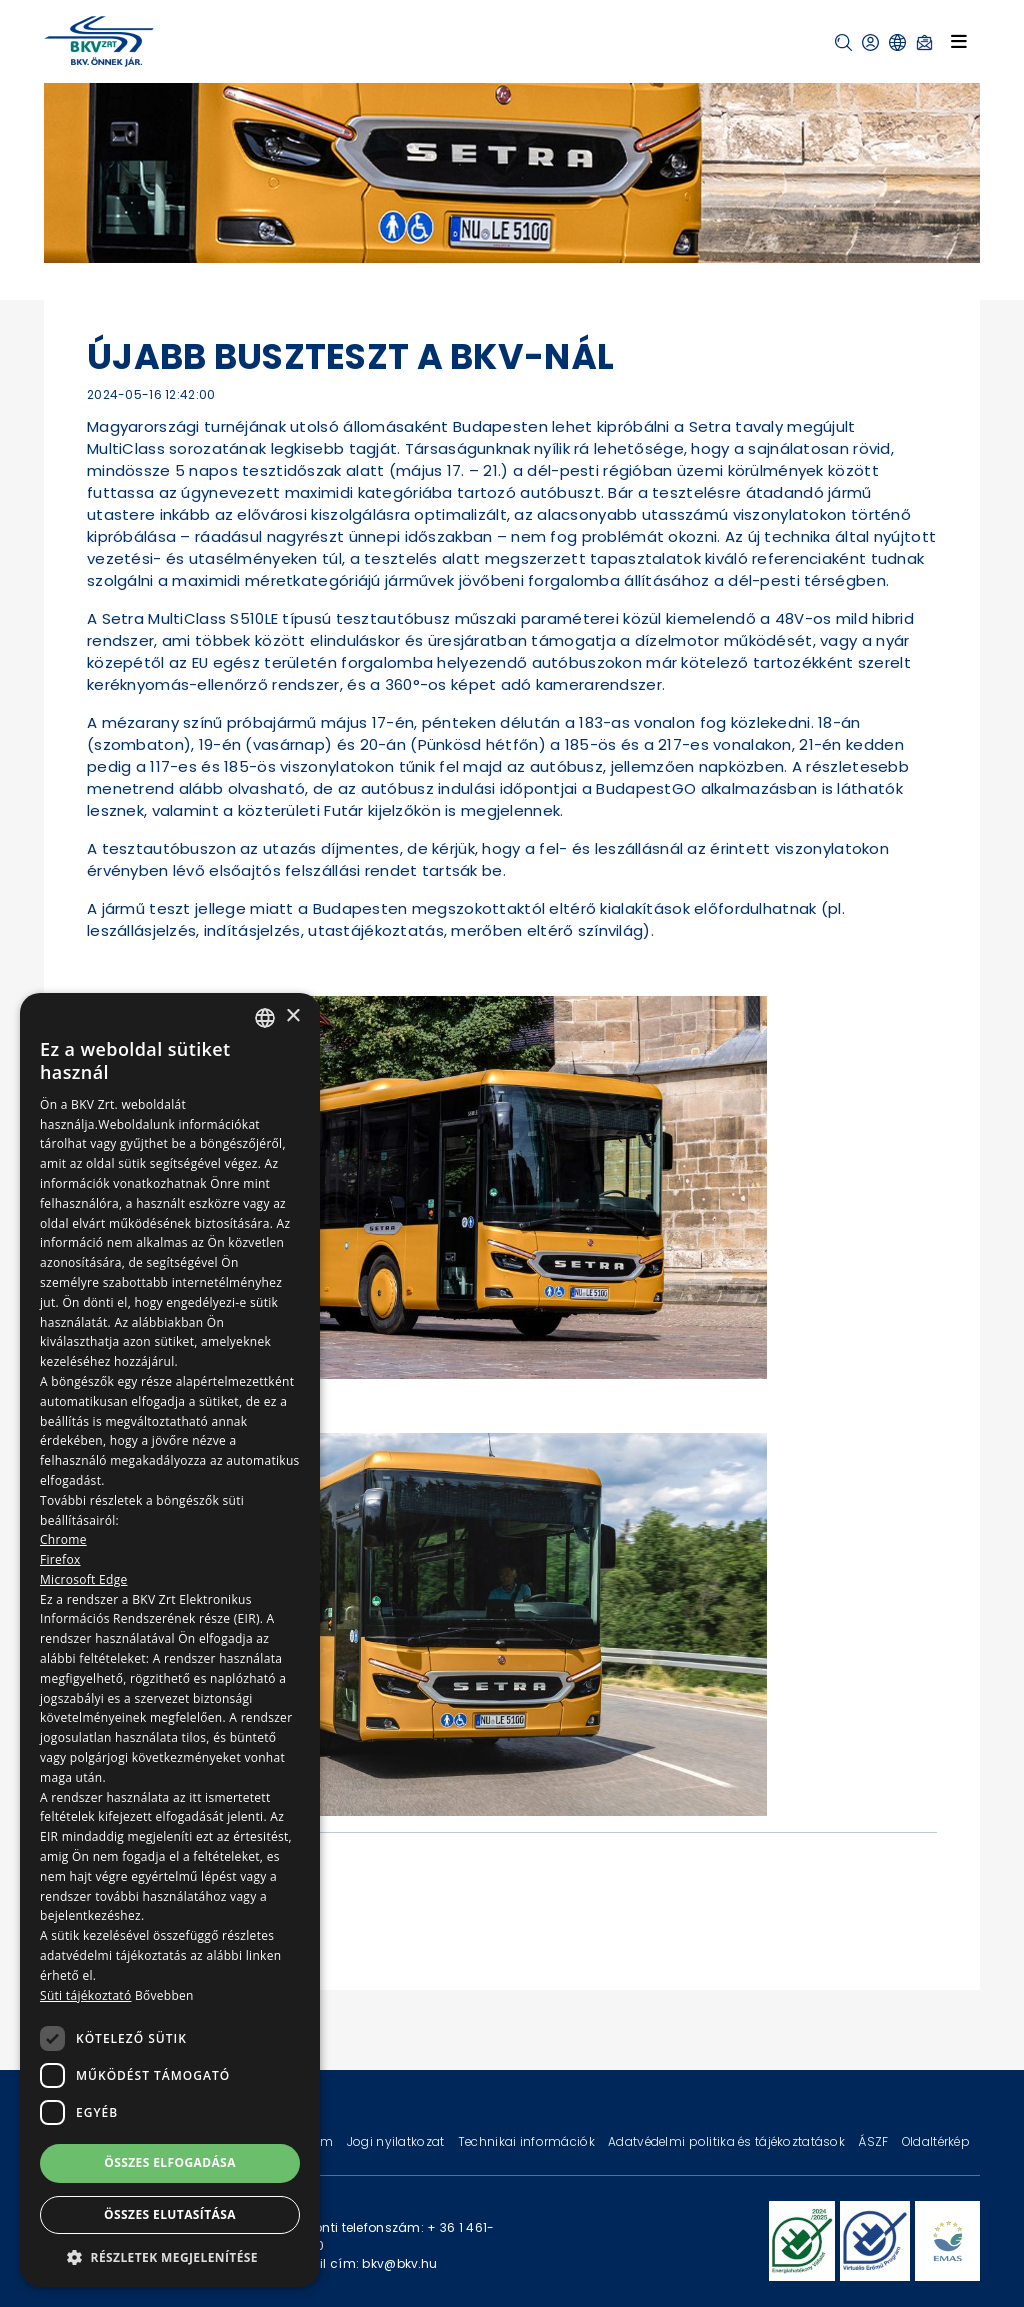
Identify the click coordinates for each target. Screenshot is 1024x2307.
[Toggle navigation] (959, 41)
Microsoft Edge (84, 1579)
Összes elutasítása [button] (170, 2214)
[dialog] (170, 1640)
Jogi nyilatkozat (397, 2141)
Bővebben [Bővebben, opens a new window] (164, 1995)
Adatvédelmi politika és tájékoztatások (728, 2141)
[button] (843, 42)
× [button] (292, 1016)
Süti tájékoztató (85, 1995)
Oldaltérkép (936, 2141)
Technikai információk (528, 2141)
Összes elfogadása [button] (170, 2162)
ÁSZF (874, 2141)
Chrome (63, 1539)
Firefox (60, 1559)
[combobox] (265, 1018)
